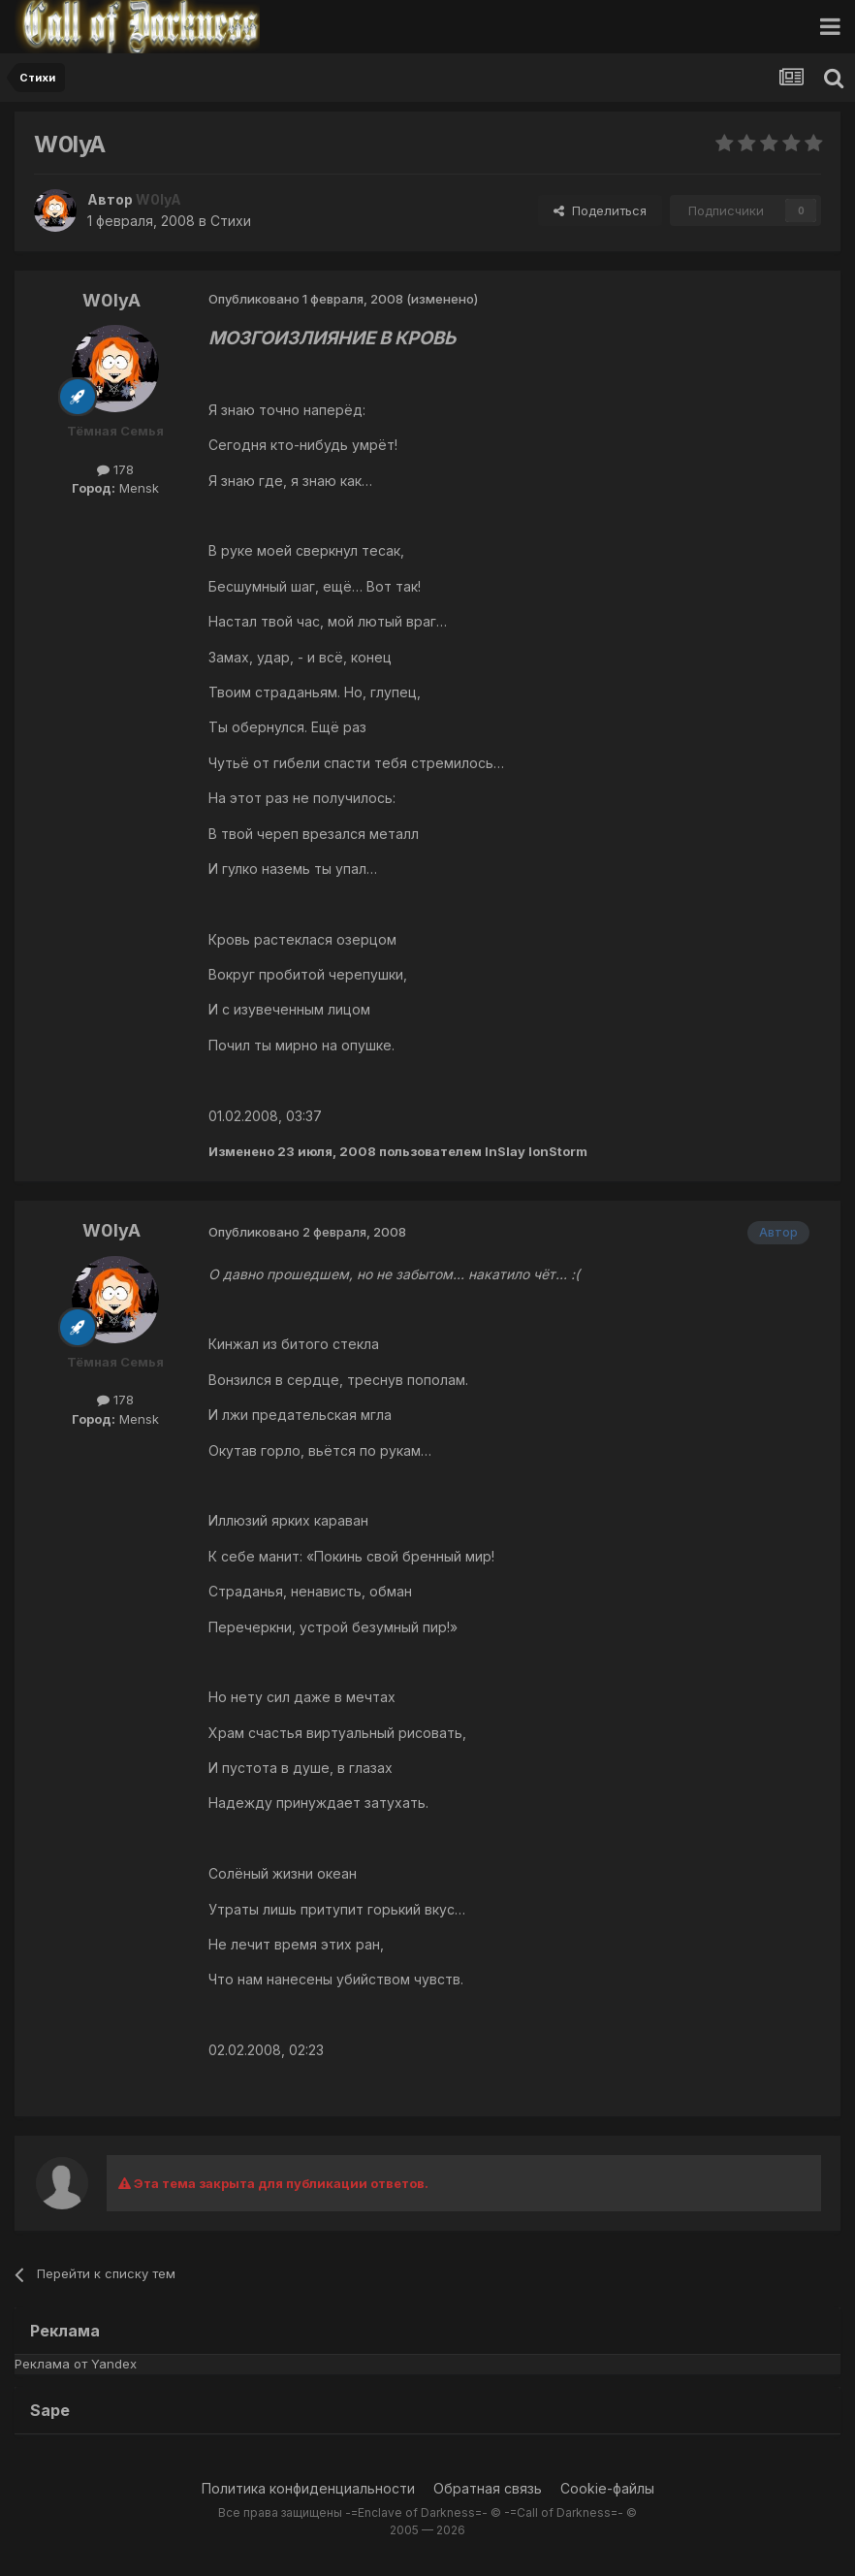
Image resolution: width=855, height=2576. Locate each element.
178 (115, 469)
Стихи (230, 220)
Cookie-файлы (607, 2488)
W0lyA (111, 300)
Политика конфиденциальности (308, 2488)
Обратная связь (487, 2488)
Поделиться (600, 210)
